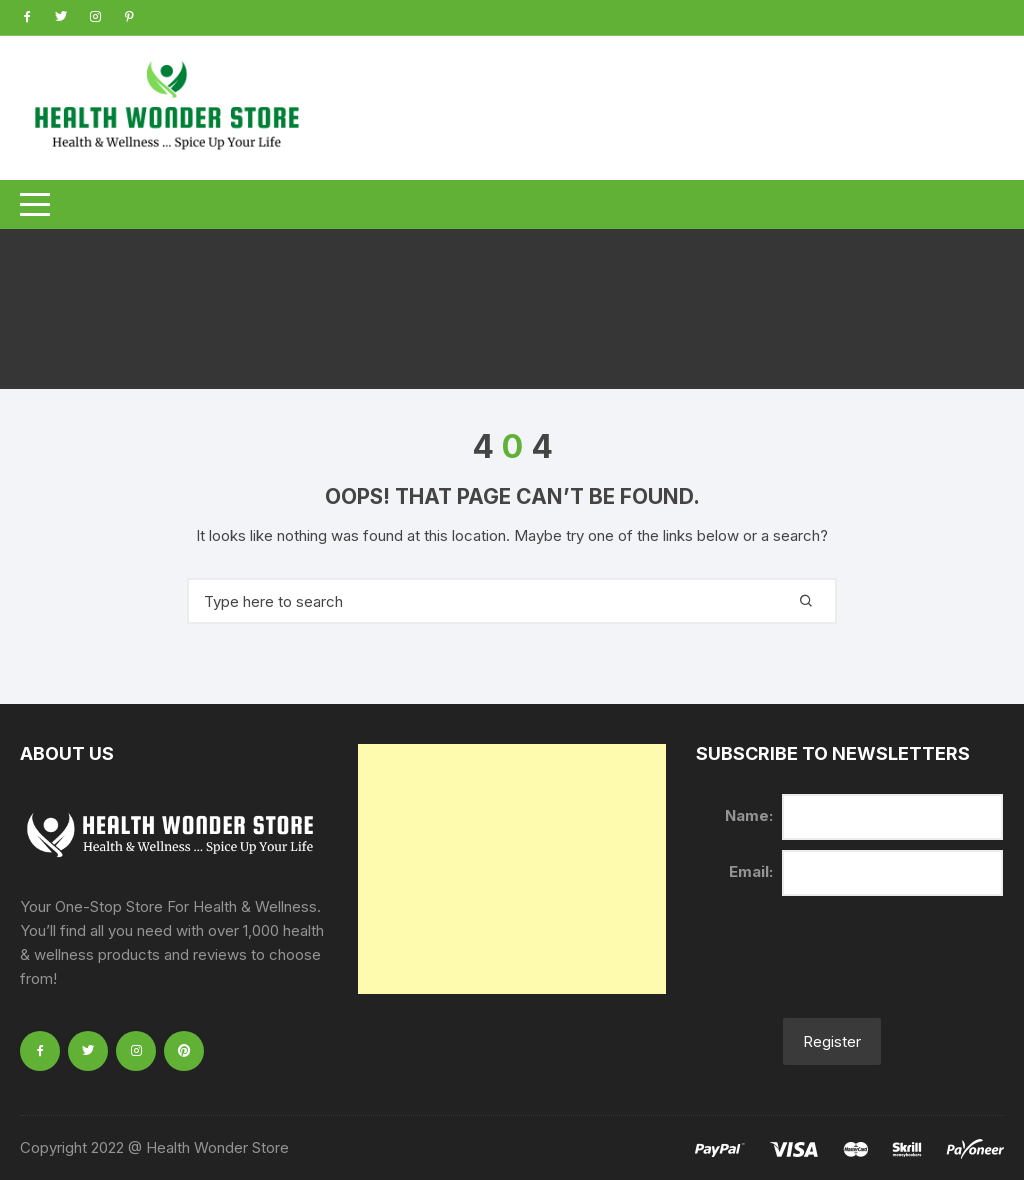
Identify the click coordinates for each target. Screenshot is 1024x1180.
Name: (749, 815)
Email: (751, 871)
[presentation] (848, 969)
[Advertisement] (512, 869)
